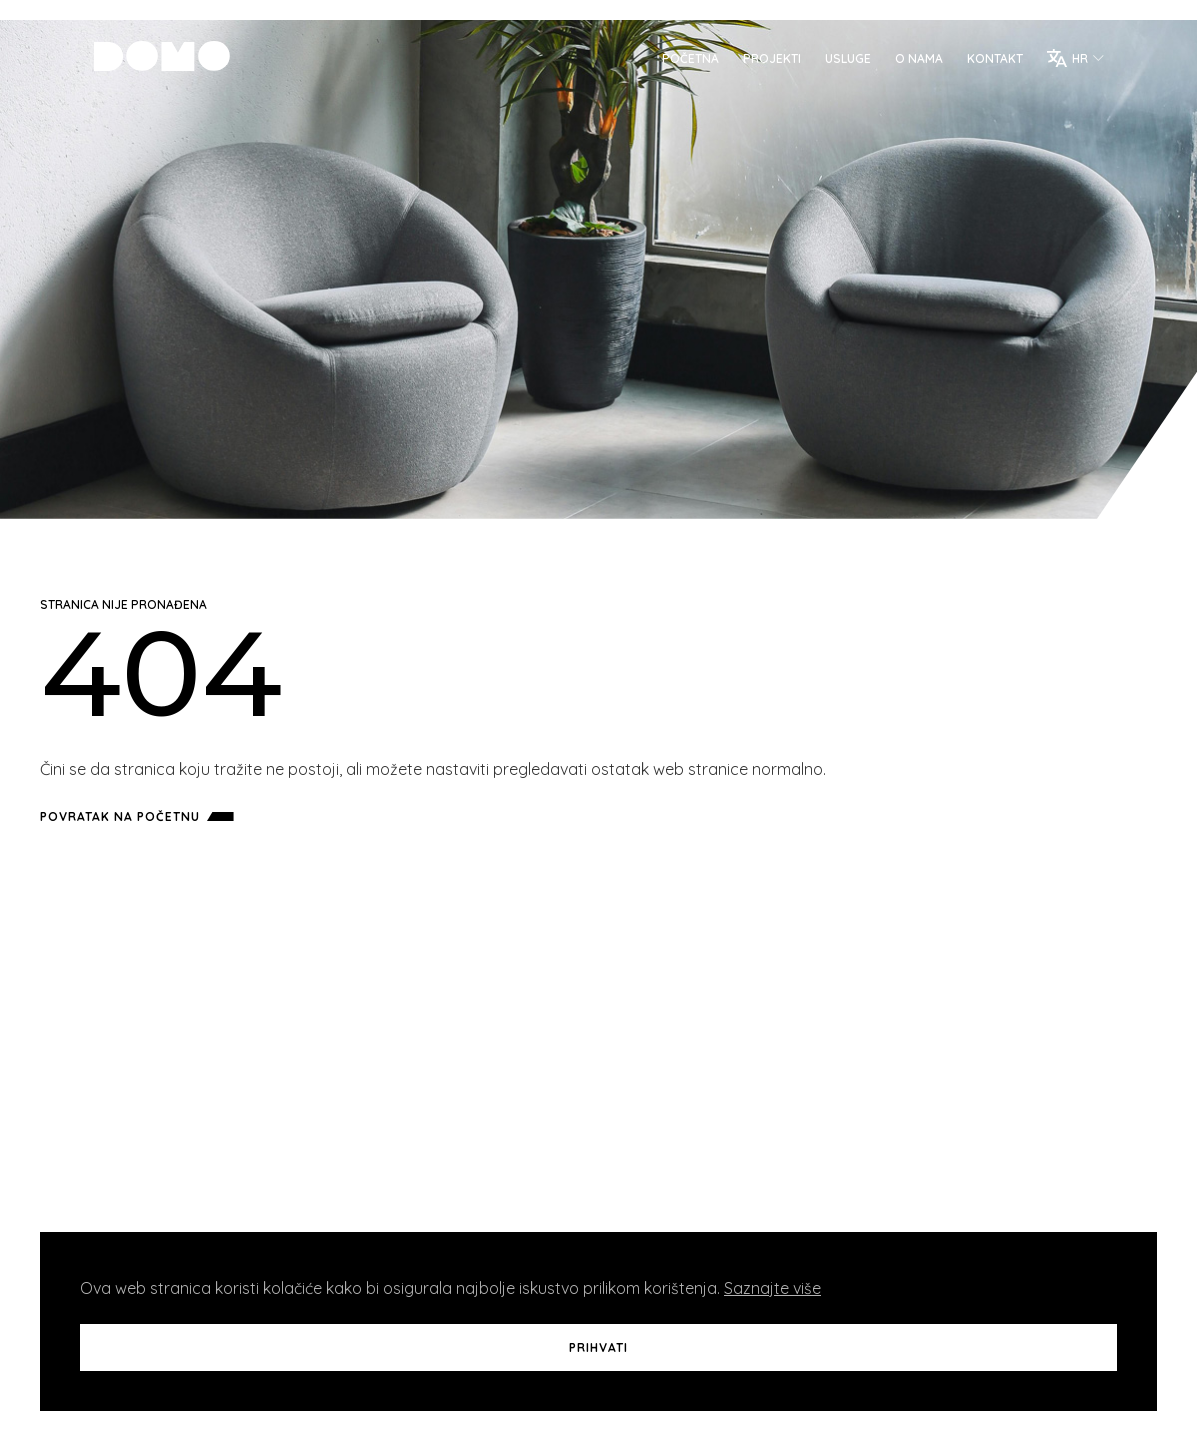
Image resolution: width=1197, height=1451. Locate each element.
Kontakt (988, 60)
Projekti (765, 60)
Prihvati (598, 1347)
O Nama (912, 60)
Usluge (841, 60)
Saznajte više (772, 1288)
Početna (683, 60)
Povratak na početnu (141, 816)
